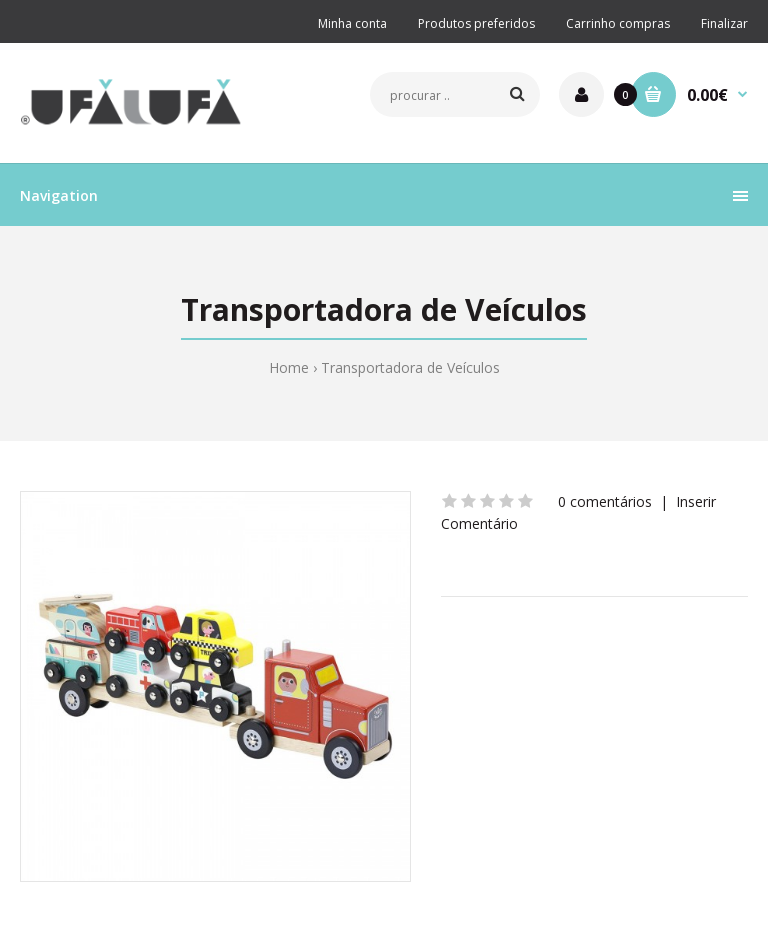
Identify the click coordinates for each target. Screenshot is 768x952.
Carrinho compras (618, 23)
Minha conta (352, 23)
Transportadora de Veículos (410, 367)
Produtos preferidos (476, 23)
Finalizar (724, 23)
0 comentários (605, 501)
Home (289, 367)
